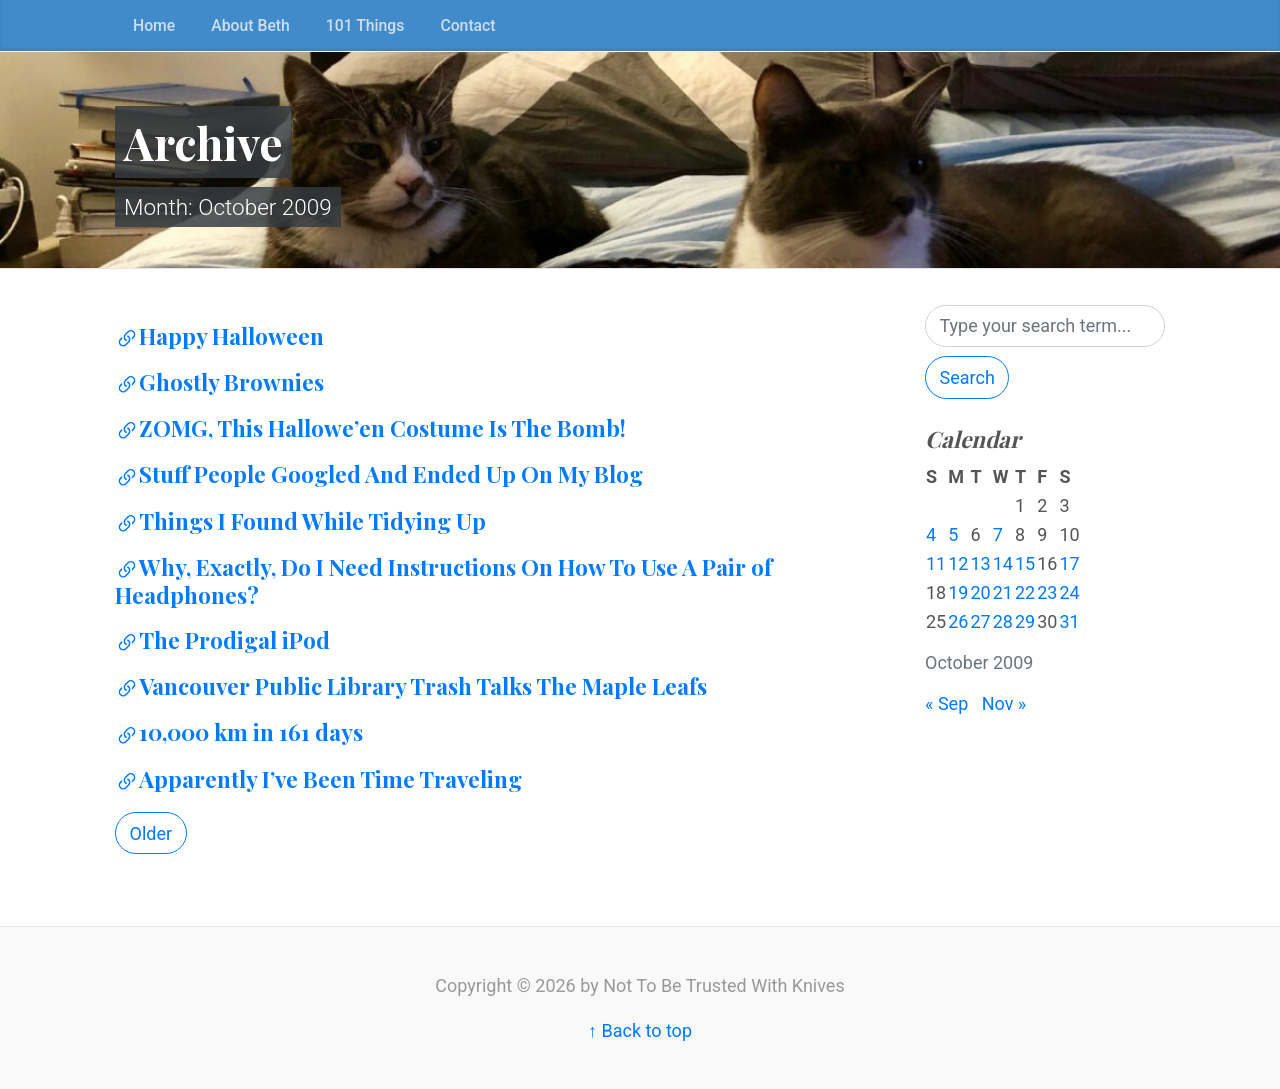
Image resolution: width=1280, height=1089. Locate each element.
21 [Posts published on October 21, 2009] (1003, 592)
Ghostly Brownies (219, 382)
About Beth (250, 25)
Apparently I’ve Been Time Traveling (318, 779)
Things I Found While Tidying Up (300, 521)
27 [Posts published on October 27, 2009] (980, 621)
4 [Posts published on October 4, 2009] (931, 534)
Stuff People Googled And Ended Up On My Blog (379, 474)
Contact (467, 25)
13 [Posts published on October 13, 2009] (980, 563)
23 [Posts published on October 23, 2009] (1047, 592)
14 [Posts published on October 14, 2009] (1003, 563)
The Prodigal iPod (222, 640)
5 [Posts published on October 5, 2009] (953, 534)
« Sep (946, 703)
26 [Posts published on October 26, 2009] (958, 621)
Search (967, 377)
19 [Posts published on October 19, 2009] (958, 592)
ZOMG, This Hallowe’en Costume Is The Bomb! (370, 428)
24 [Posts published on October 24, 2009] (1069, 592)
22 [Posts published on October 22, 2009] (1025, 592)
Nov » (1004, 703)
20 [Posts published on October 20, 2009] (980, 592)
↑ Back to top (640, 1030)
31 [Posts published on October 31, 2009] (1069, 621)
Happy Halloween (219, 336)
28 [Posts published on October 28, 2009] (1003, 621)
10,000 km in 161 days (239, 732)
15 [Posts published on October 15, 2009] (1025, 563)
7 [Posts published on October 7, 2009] (998, 534)
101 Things (365, 25)
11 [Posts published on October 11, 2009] (936, 563)
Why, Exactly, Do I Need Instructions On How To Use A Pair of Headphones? (443, 581)
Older (151, 833)
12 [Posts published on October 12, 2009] (958, 563)
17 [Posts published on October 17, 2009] (1069, 563)
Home (154, 25)
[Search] (1045, 326)
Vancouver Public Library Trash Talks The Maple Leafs (411, 686)
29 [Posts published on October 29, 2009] (1025, 621)
